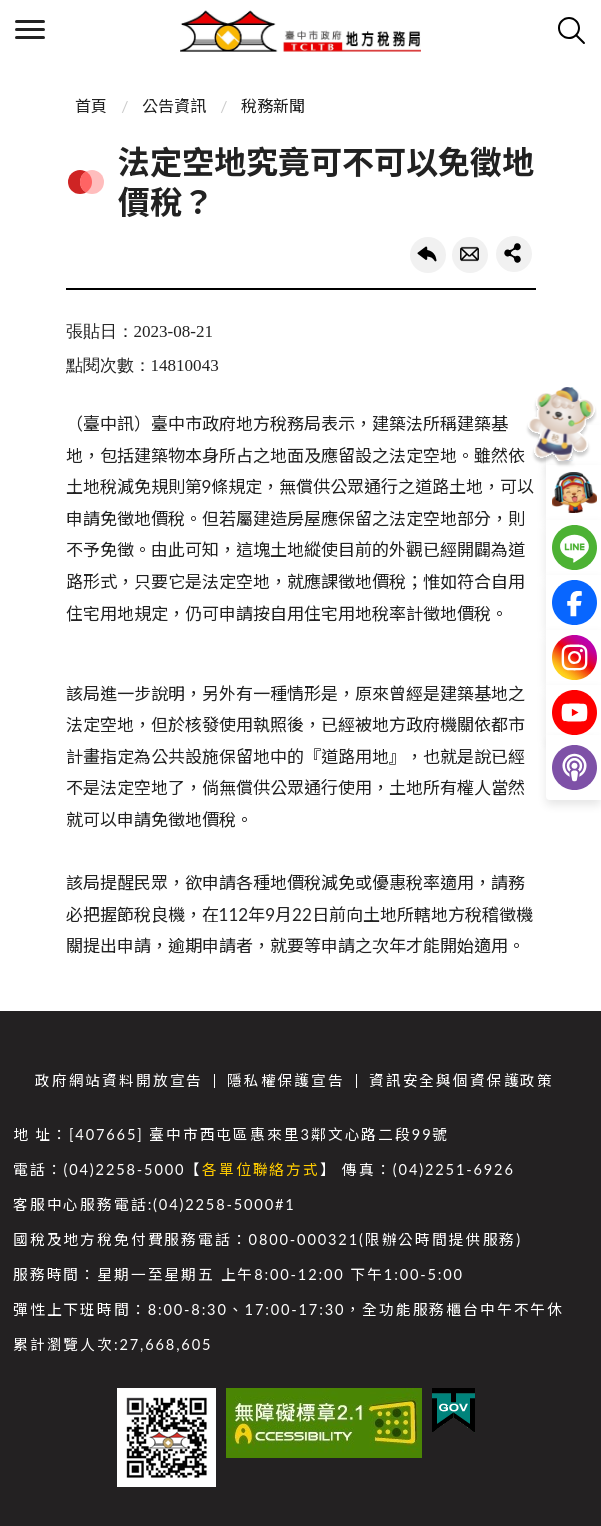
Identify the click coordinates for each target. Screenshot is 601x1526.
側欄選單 (30, 29)
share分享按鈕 (514, 254)
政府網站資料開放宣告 (119, 1080)
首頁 (91, 105)
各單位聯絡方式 (261, 1169)
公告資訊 (174, 105)
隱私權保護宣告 (286, 1080)
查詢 (571, 30)
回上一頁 (428, 255)
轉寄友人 (470, 255)
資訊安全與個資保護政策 (461, 1080)
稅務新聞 (273, 105)
